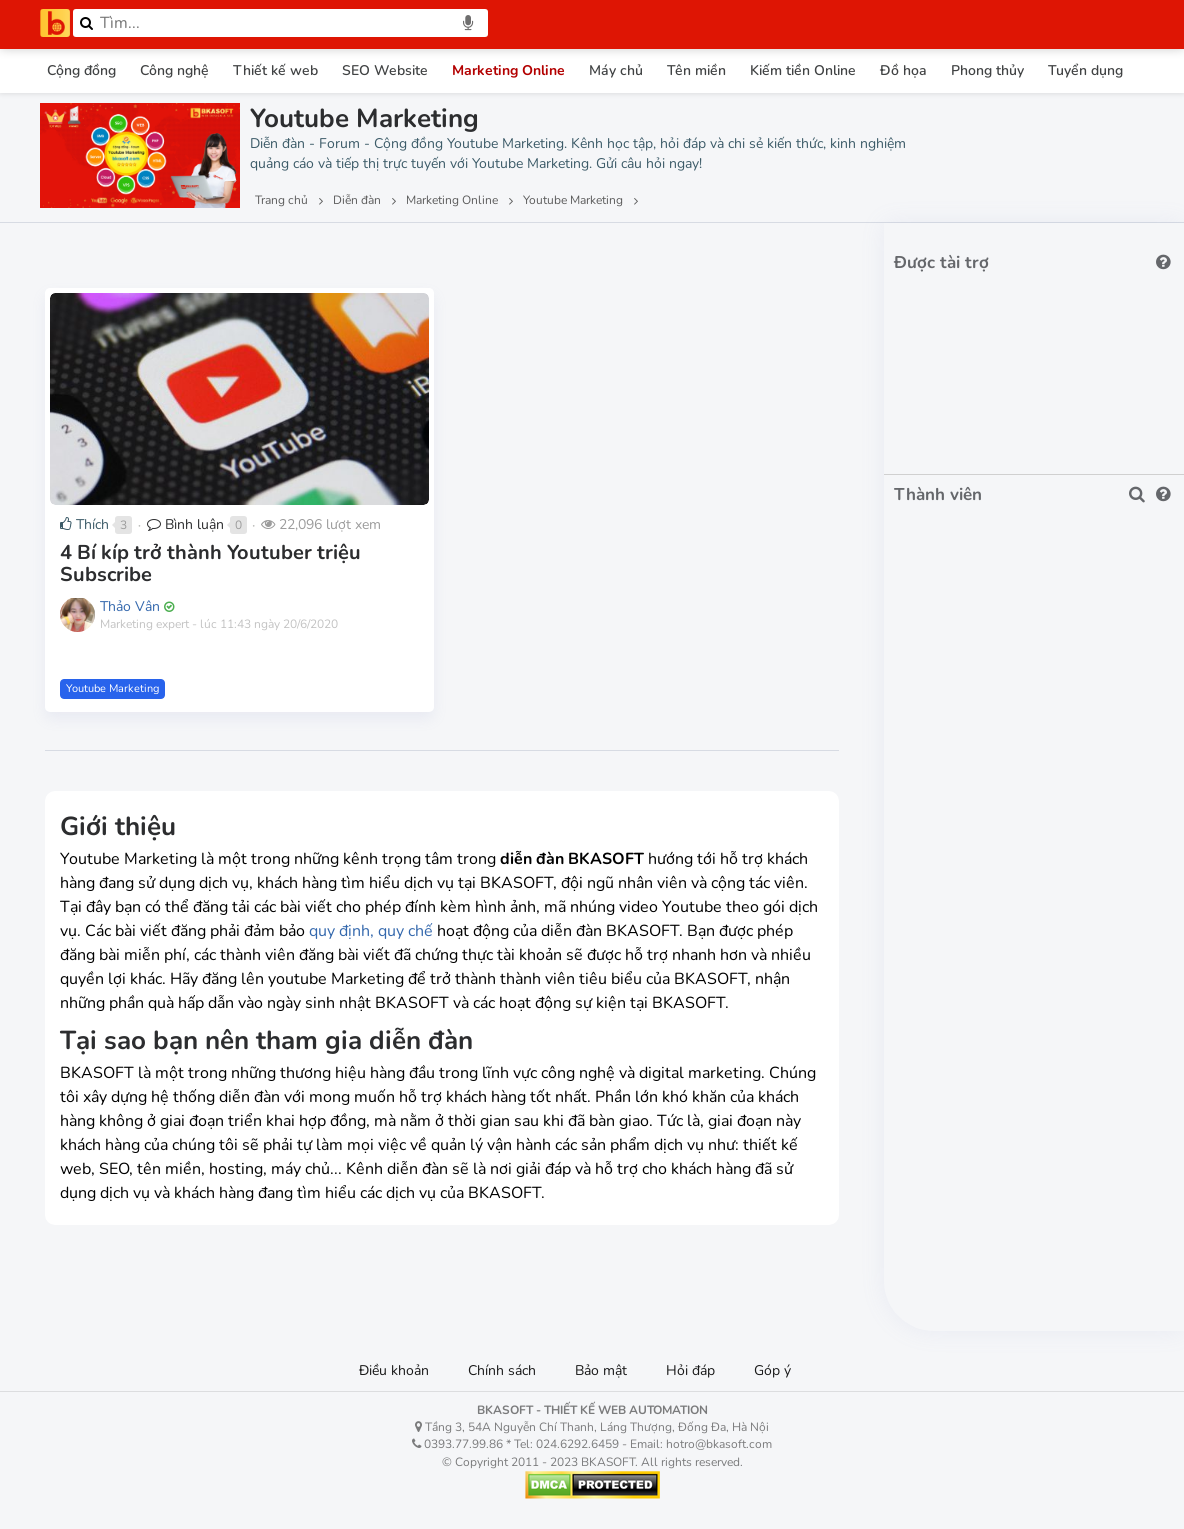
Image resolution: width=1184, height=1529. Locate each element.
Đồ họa (903, 70)
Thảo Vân (130, 606)
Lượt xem (87, 251)
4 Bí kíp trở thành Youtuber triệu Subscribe (210, 563)
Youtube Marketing (112, 688)
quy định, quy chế (371, 931)
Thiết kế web (275, 70)
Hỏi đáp (690, 1370)
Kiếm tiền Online (803, 70)
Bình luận (185, 524)
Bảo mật (601, 1370)
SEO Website (385, 70)
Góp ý (772, 1370)
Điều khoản (394, 1370)
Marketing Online (508, 70)
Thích (84, 524)
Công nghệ (174, 70)
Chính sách (502, 1370)
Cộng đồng (81, 70)
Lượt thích (188, 251)
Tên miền (696, 70)
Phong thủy (987, 70)
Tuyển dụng (1085, 70)
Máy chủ (616, 70)
